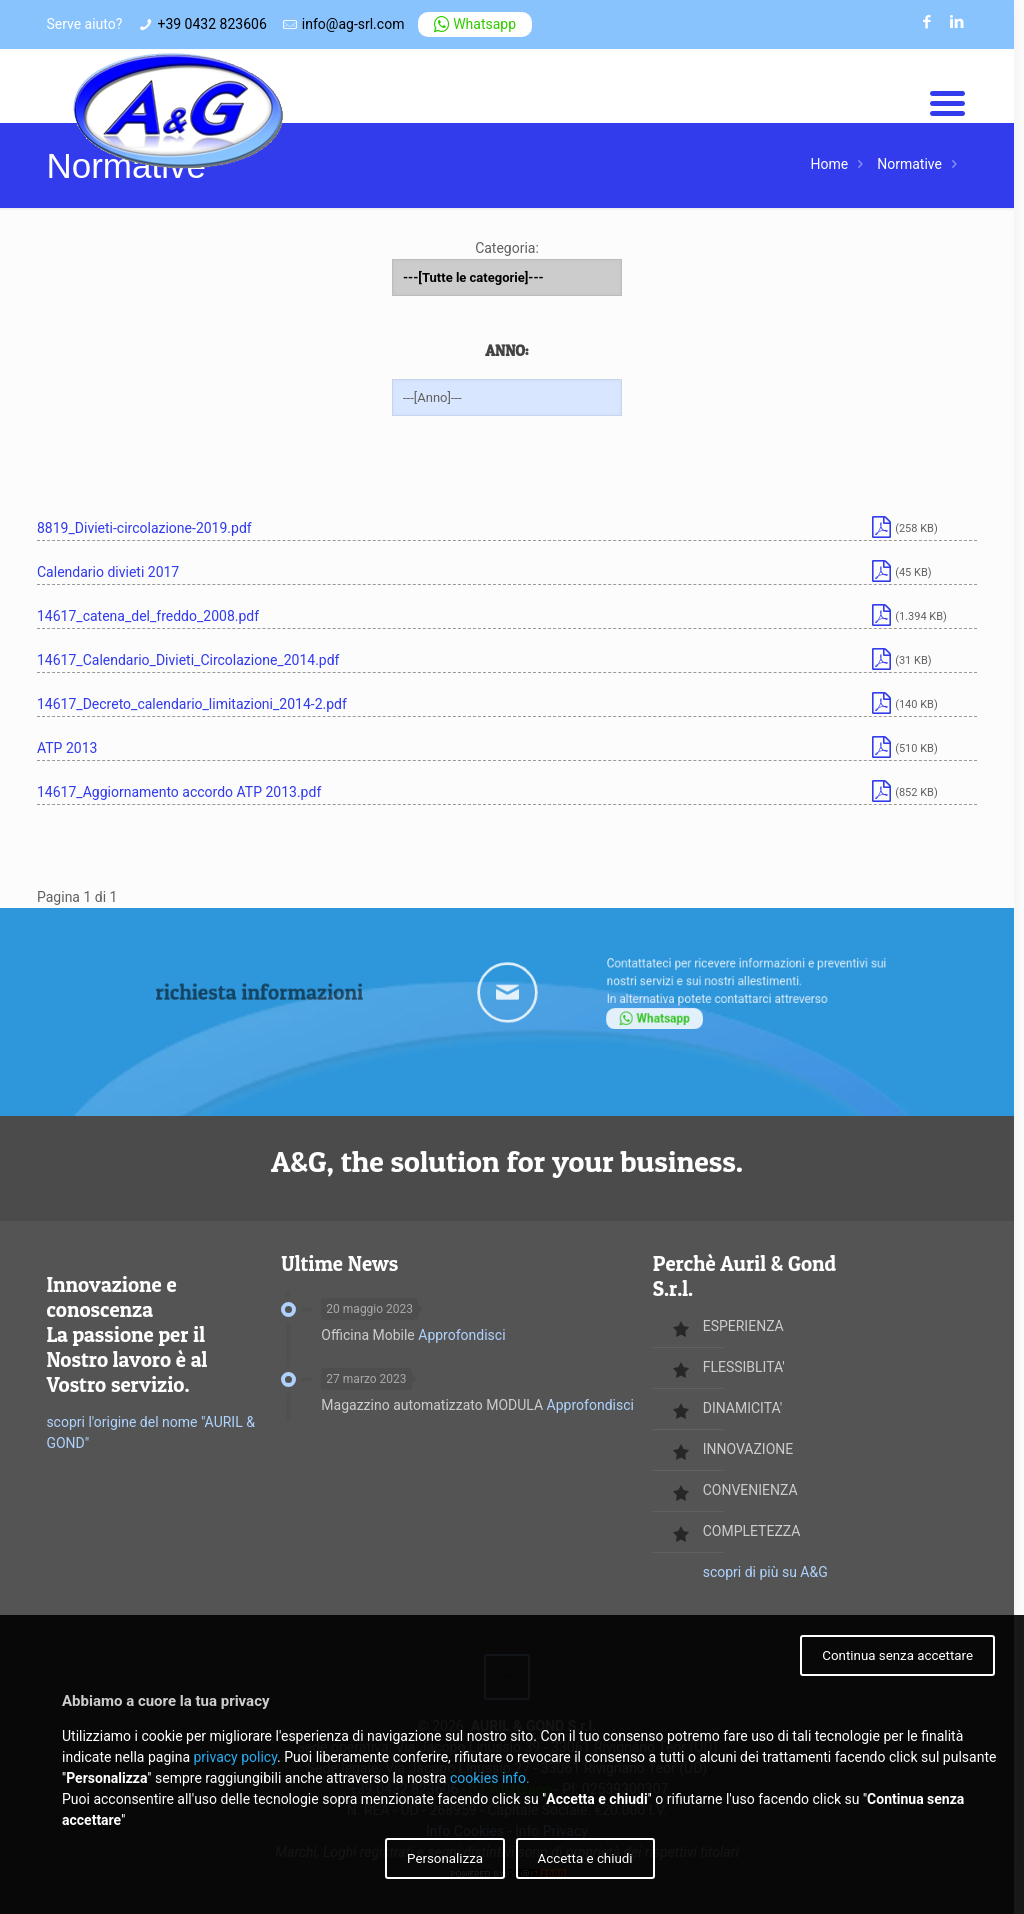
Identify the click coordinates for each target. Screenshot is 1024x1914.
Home (830, 164)
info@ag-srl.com (353, 24)
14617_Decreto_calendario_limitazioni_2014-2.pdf (192, 704)
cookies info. (490, 1778)
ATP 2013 (67, 748)
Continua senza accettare (897, 1655)
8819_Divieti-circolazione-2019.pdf (144, 528)
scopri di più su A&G (765, 1572)
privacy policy (235, 1757)
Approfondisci (461, 1335)
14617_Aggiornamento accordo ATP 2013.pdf (179, 792)
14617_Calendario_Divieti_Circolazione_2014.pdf (188, 660)
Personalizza (445, 1858)
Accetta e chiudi (585, 1858)
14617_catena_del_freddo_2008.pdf (148, 616)
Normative (909, 164)
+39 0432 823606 (211, 24)
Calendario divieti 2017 (108, 572)
